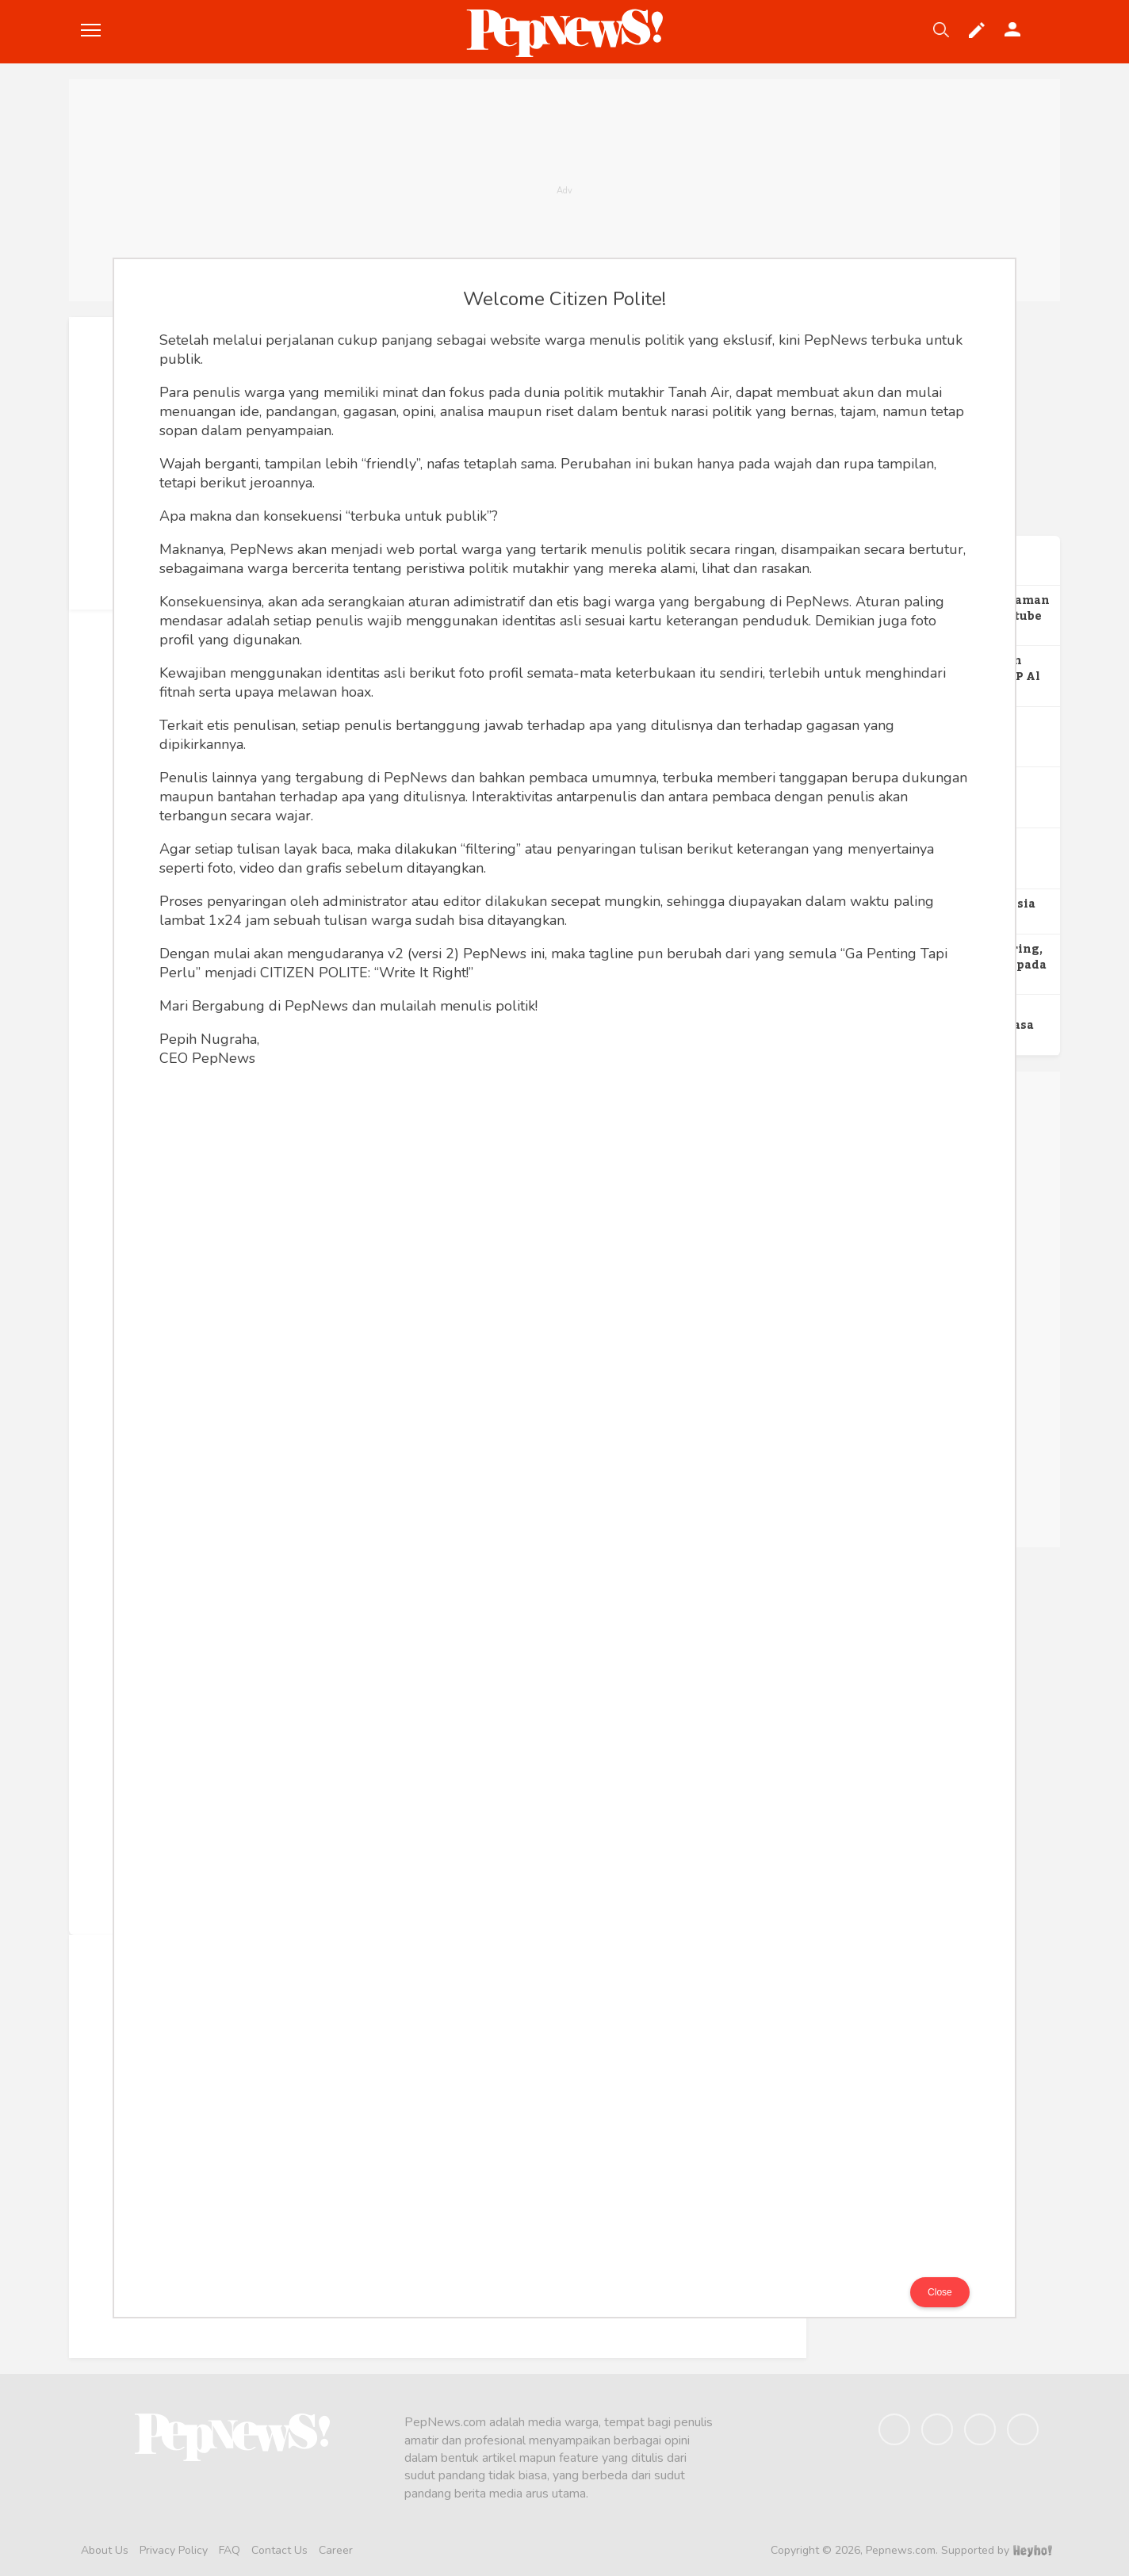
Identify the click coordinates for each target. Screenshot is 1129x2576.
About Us (104, 2550)
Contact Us (279, 2550)
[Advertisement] (564, 190)
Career (336, 2550)
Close (940, 2292)
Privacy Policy (174, 2550)
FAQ (229, 2550)
